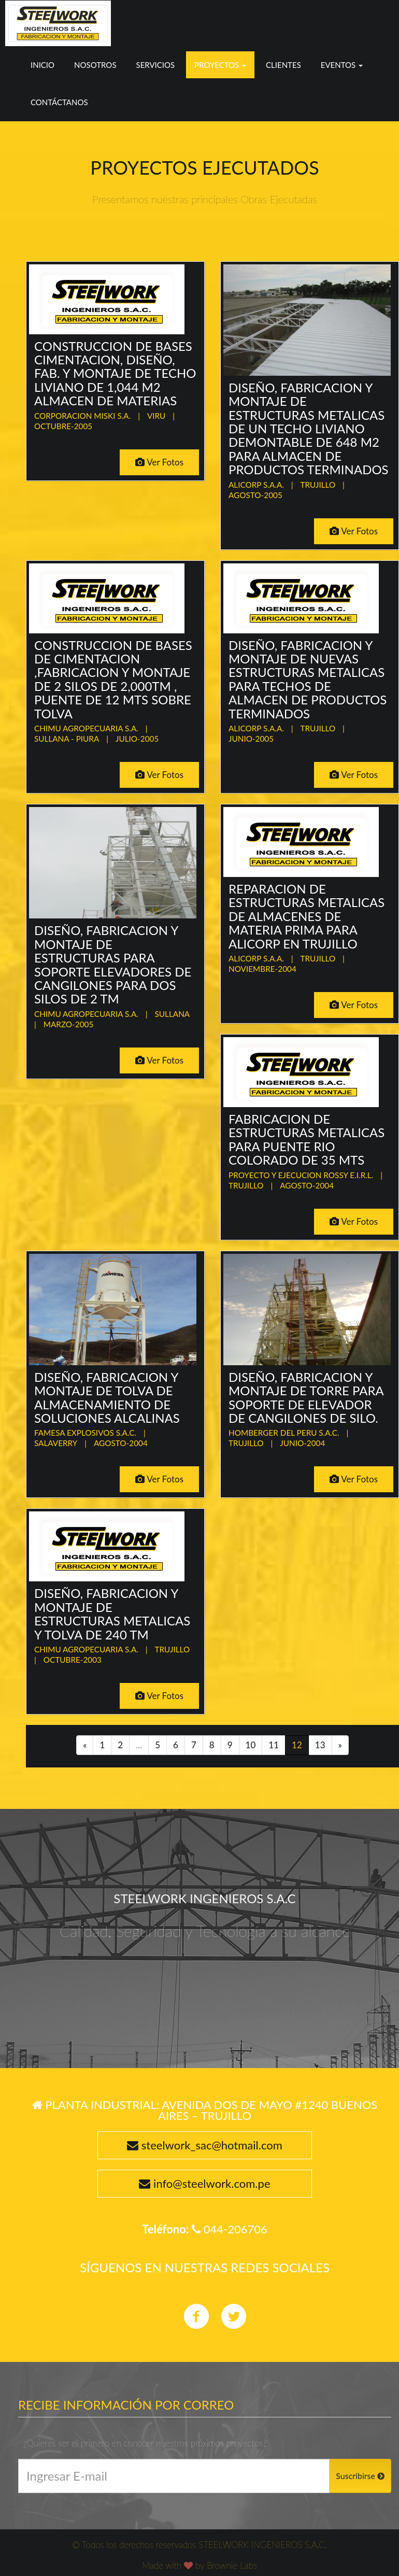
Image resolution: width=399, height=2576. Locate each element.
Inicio (42, 64)
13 (320, 1744)
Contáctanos (59, 102)
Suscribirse (360, 2476)
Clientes (283, 64)
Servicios (155, 64)
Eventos (342, 64)
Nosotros (95, 64)
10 (251, 1744)
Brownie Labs (232, 2565)
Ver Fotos (159, 462)
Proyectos (220, 64)
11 (273, 1744)
